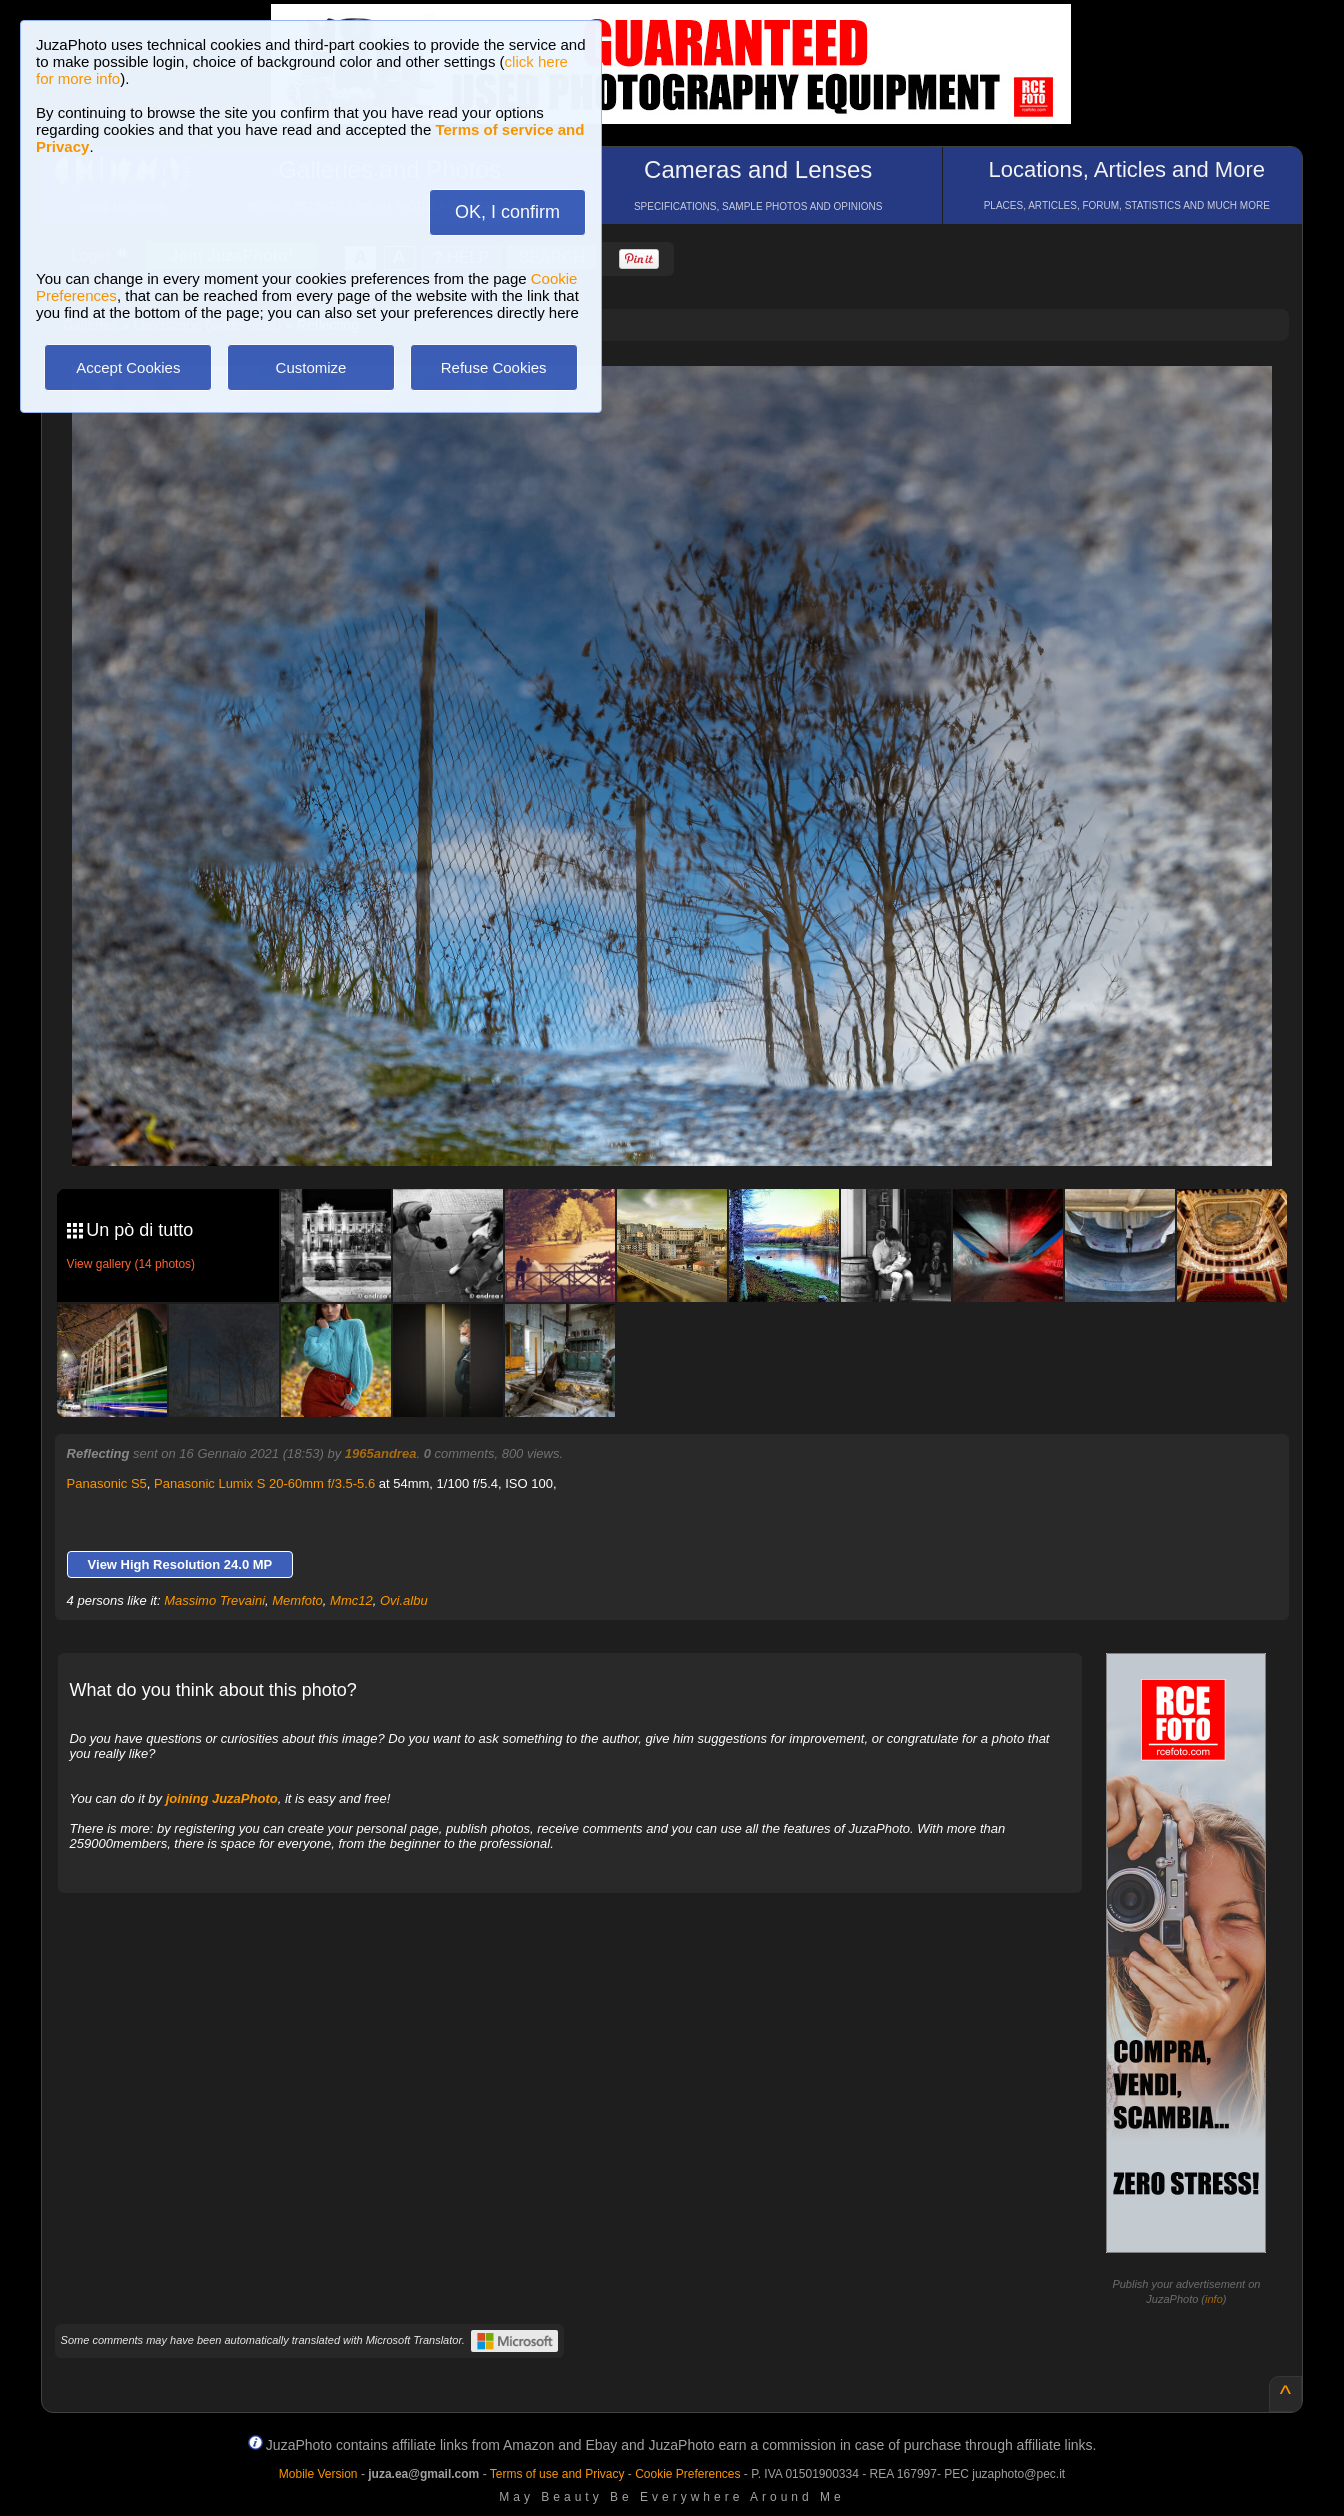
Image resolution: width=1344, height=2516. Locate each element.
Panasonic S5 (107, 1483)
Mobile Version (318, 2474)
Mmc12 (351, 1600)
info (1214, 2299)
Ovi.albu (404, 1600)
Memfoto (297, 1600)
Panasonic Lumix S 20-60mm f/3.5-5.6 (264, 1483)
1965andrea (381, 1453)
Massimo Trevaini (214, 1600)
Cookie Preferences (687, 2474)
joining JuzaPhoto (222, 1798)
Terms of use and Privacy (557, 2474)
